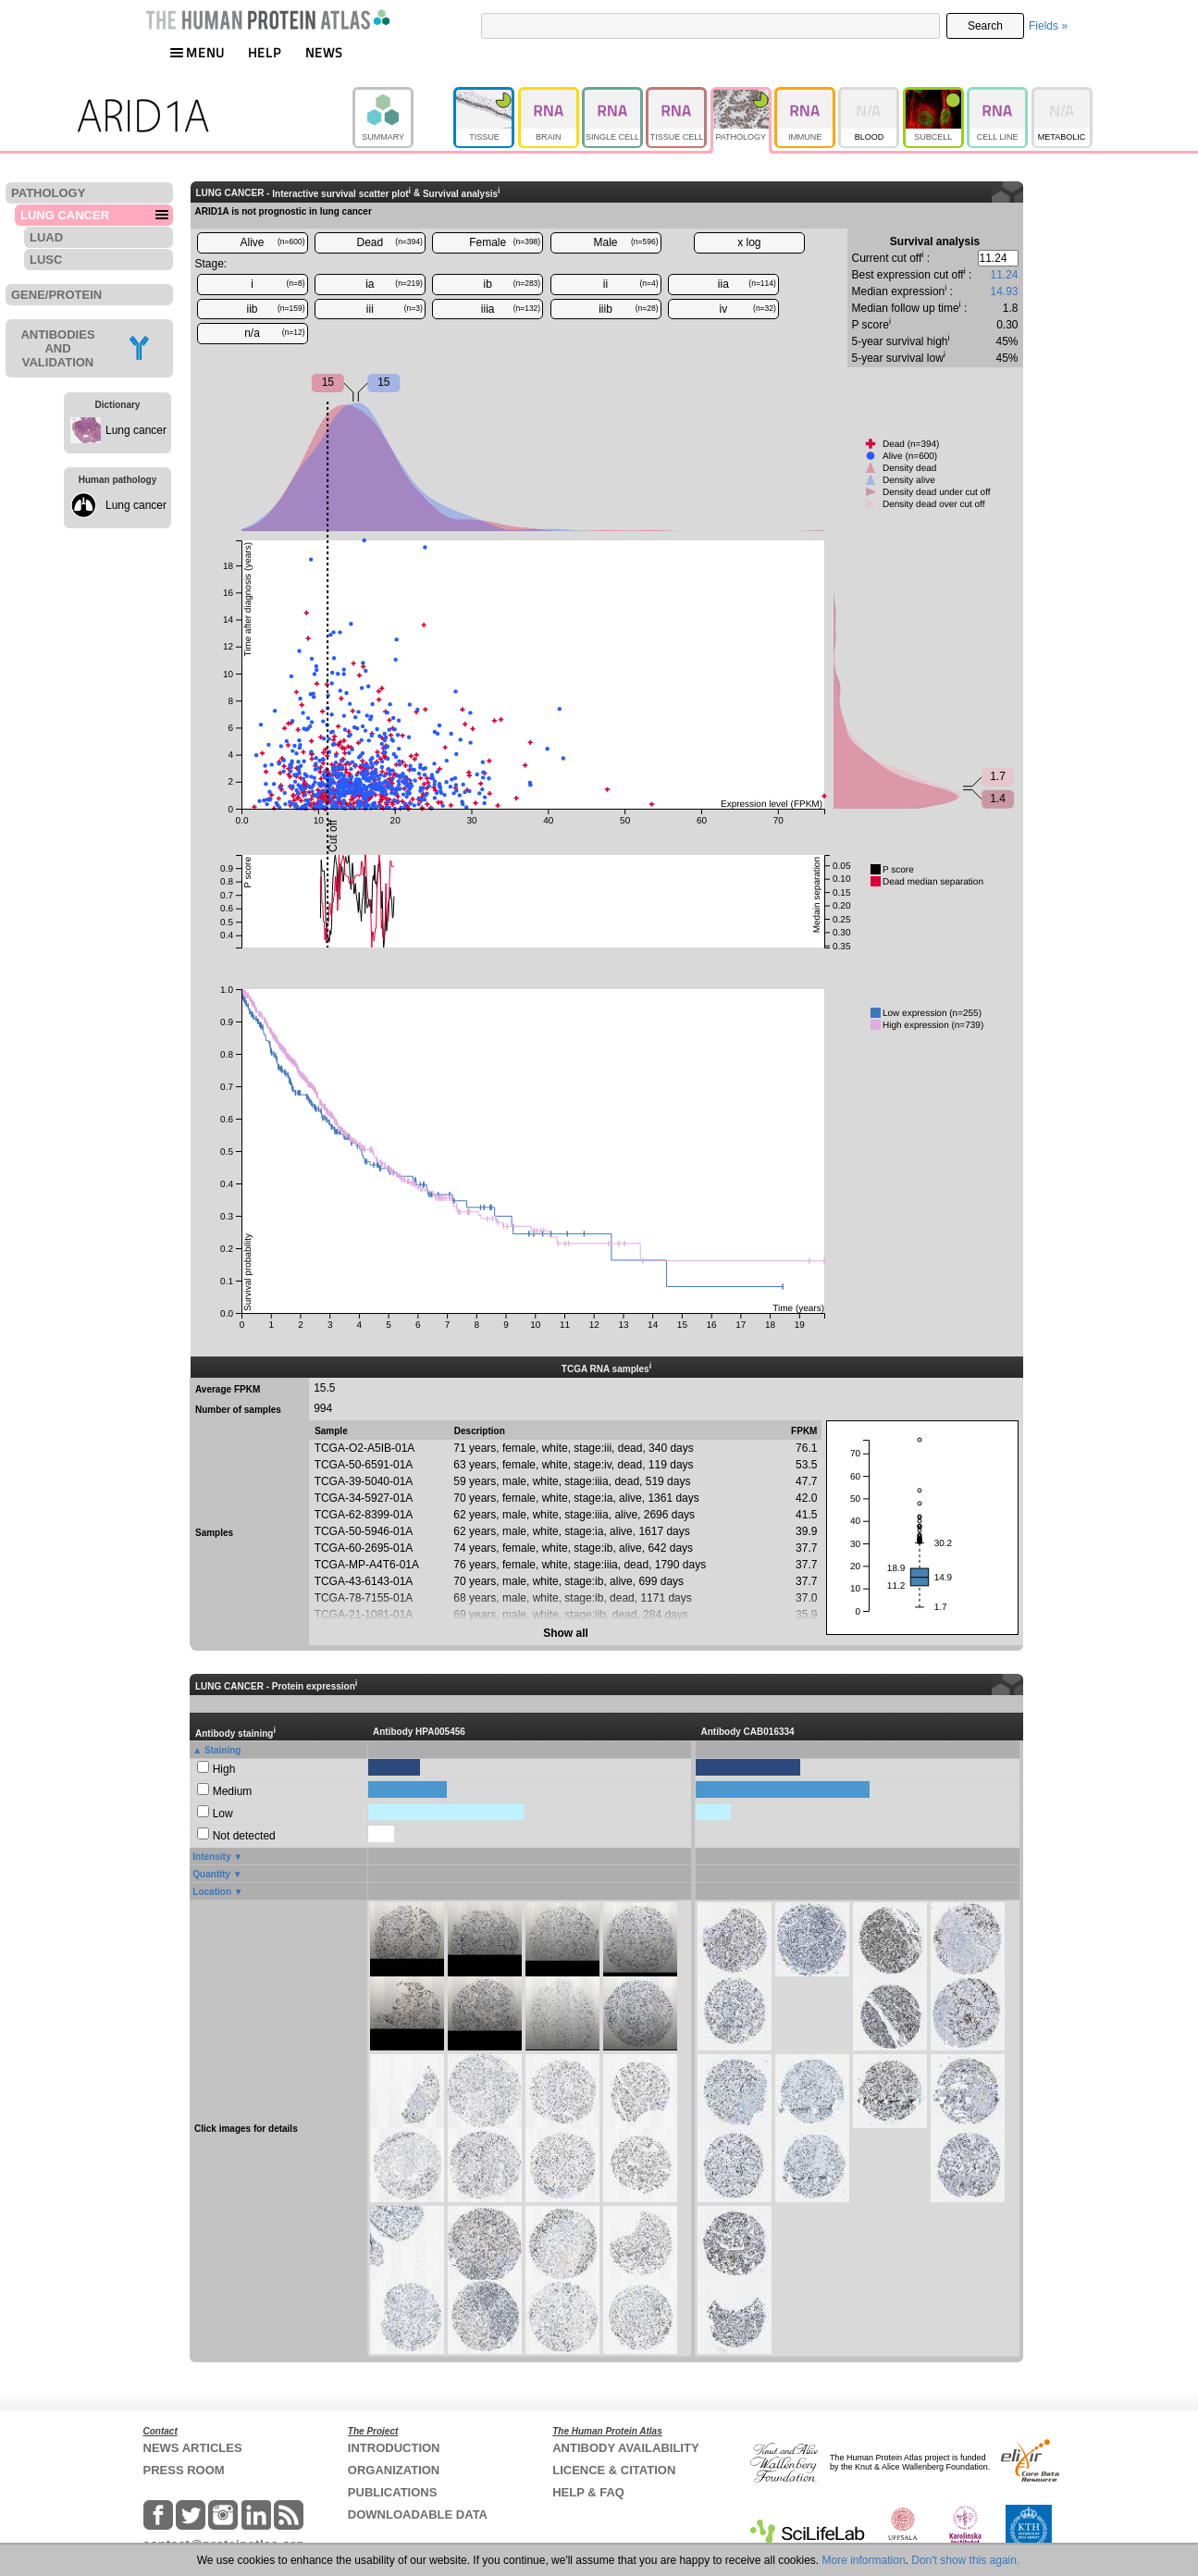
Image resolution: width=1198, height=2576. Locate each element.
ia (394, 284)
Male (626, 242)
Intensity (211, 1857)
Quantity (211, 1874)
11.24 (1004, 274)
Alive (272, 242)
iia (747, 284)
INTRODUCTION (394, 2448)
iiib (628, 309)
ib (512, 284)
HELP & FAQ (588, 2492)
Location (211, 1892)
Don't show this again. (965, 2560)
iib (275, 309)
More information (864, 2560)
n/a (274, 333)
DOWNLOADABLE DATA (418, 2514)
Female (504, 242)
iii (394, 309)
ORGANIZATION (393, 2470)
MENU (197, 52)
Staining (222, 1750)
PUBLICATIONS (393, 2492)
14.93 (1004, 291)
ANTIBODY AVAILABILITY (625, 2448)
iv (748, 309)
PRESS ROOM (184, 2470)
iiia (510, 309)
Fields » (1048, 25)
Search (985, 25)
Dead (390, 242)
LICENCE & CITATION (613, 2470)
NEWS (324, 52)
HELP (264, 52)
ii (631, 284)
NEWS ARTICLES (192, 2448)
